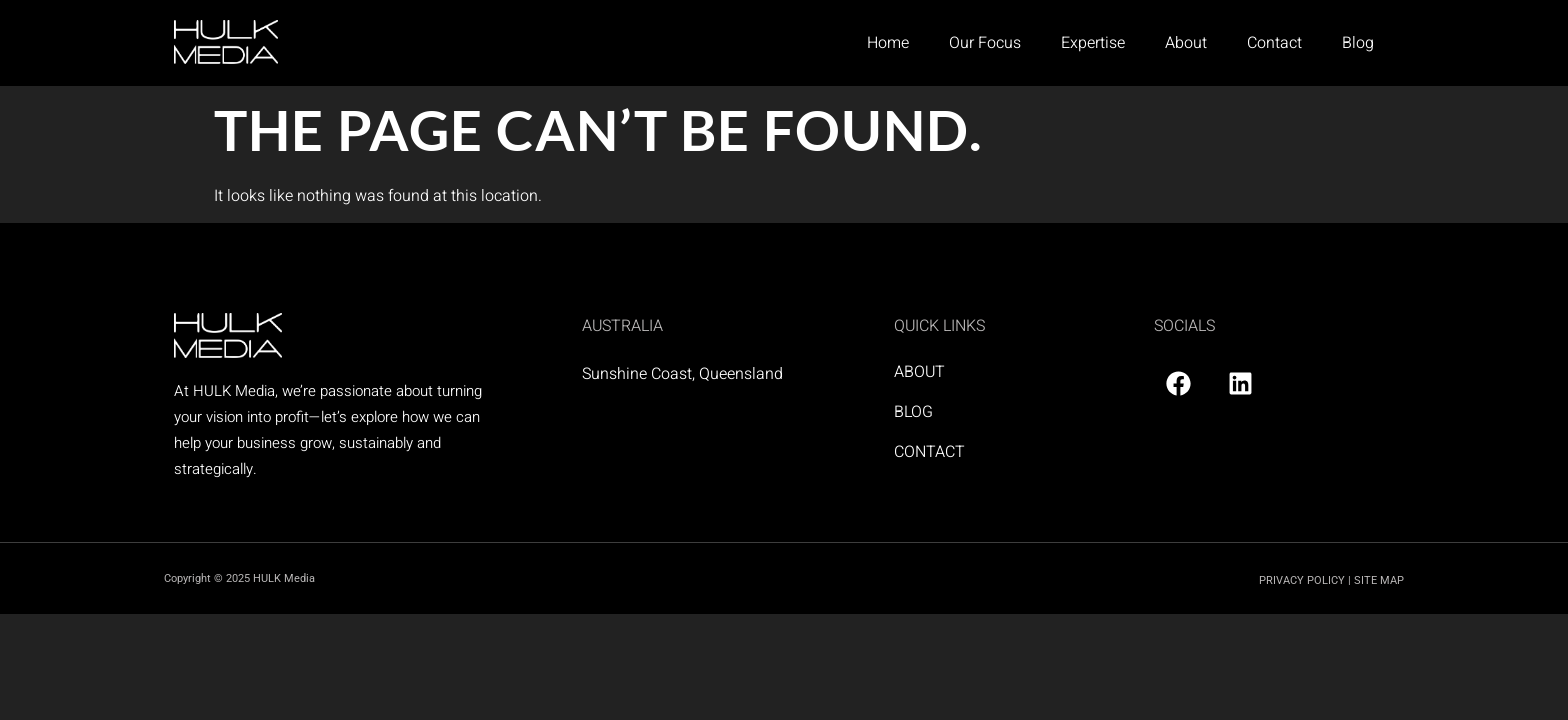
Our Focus (985, 43)
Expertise (1093, 43)
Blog (1358, 43)
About (1186, 43)
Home (888, 43)
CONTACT (929, 452)
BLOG (913, 412)
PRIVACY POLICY (1302, 580)
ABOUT (919, 372)
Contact (1274, 43)
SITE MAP (1379, 580)
